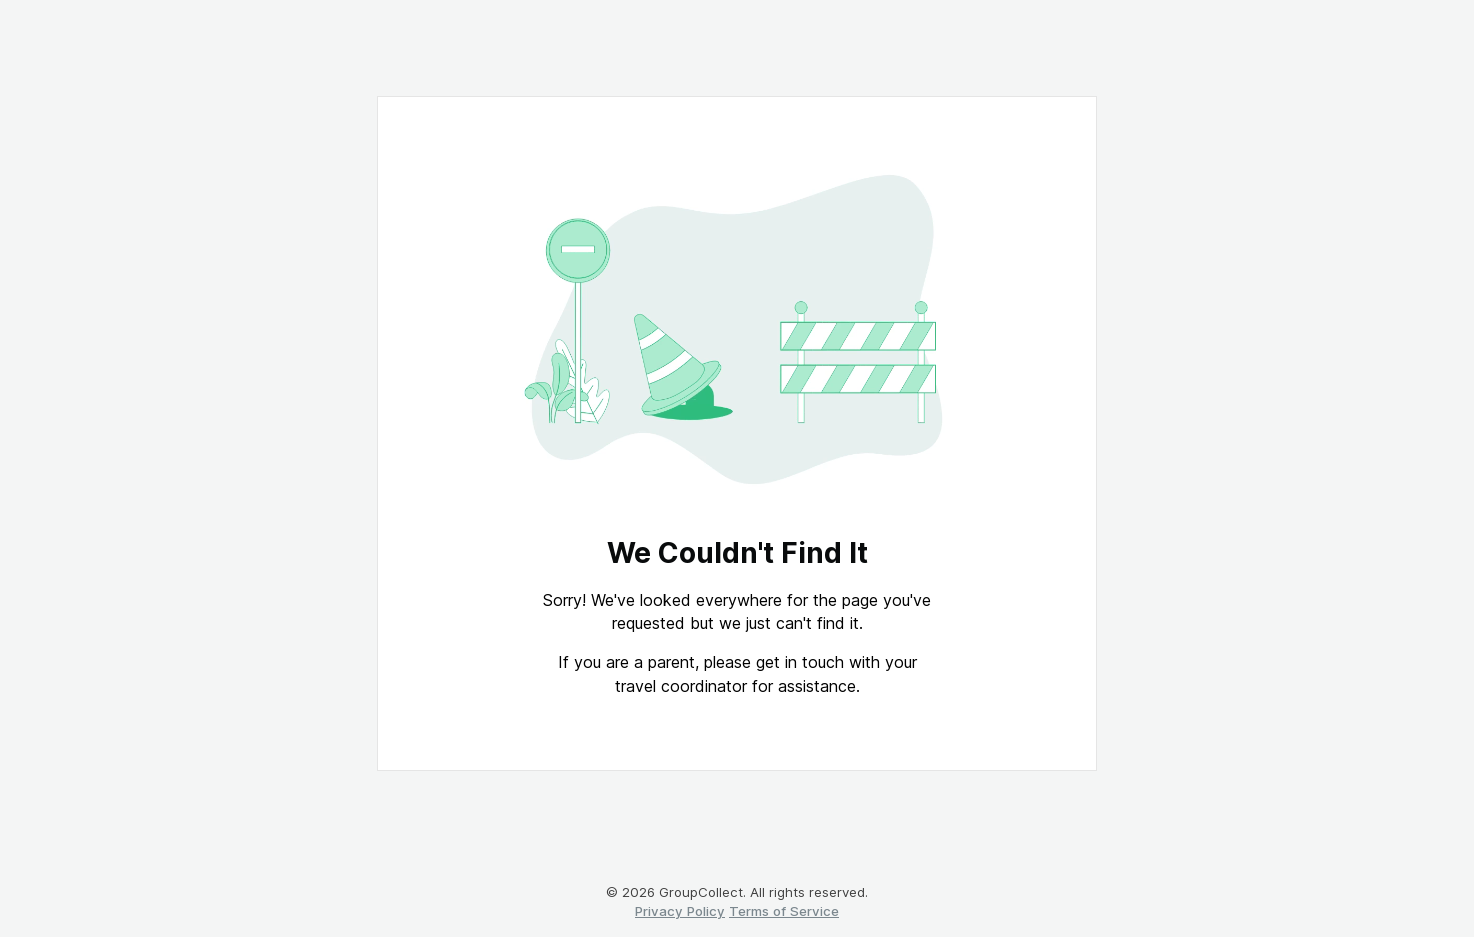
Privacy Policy (680, 911)
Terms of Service (784, 911)
